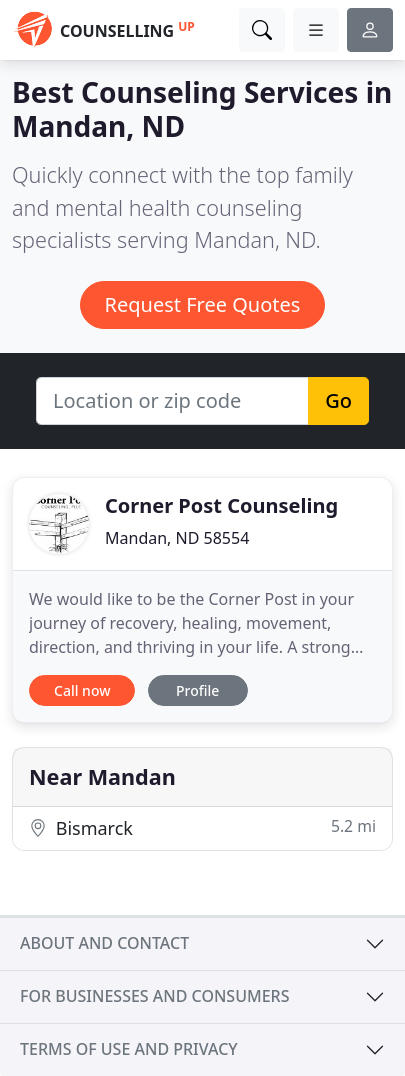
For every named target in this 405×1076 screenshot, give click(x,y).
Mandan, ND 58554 (177, 538)
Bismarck (202, 827)
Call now (82, 690)
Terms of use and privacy (129, 1049)
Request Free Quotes (203, 304)
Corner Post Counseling (221, 505)
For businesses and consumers (154, 996)
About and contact (104, 943)
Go (338, 400)
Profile (197, 690)
